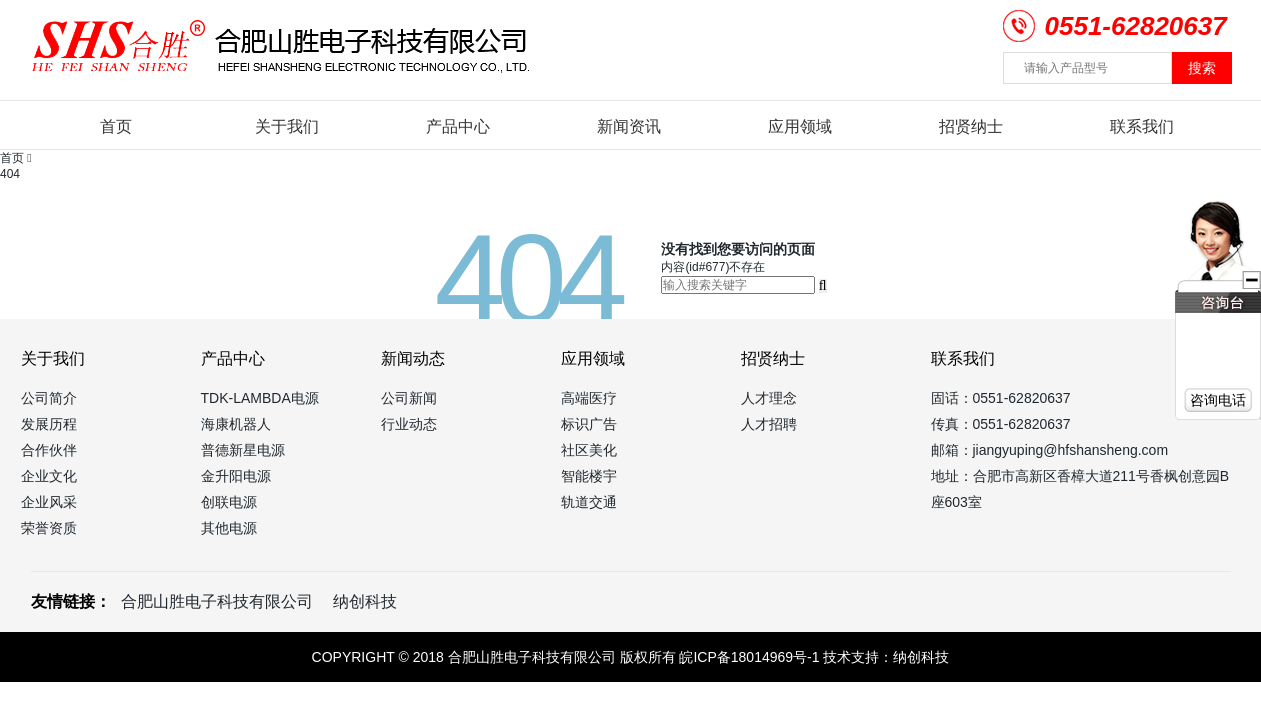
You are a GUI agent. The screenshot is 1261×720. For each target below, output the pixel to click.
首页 (116, 126)
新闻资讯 (629, 126)
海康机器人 (236, 424)
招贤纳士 (971, 126)
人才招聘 (769, 424)
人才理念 (769, 398)
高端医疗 (589, 398)
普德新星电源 (243, 450)
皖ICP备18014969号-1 (749, 657)
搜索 (1202, 68)
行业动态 (409, 424)
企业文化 (49, 476)
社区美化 (589, 450)
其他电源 (229, 528)
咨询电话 (1218, 400)
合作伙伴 (49, 450)
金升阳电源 (236, 476)
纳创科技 (365, 601)
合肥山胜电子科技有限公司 (217, 601)
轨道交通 (589, 502)
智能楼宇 (589, 476)
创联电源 (229, 502)
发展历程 (49, 424)
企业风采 (49, 502)
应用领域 (800, 126)
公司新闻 (409, 398)
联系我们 (1142, 126)
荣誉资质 (49, 528)
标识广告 (589, 424)
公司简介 (49, 398)
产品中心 (458, 126)
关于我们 (287, 126)
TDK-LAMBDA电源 (260, 398)
